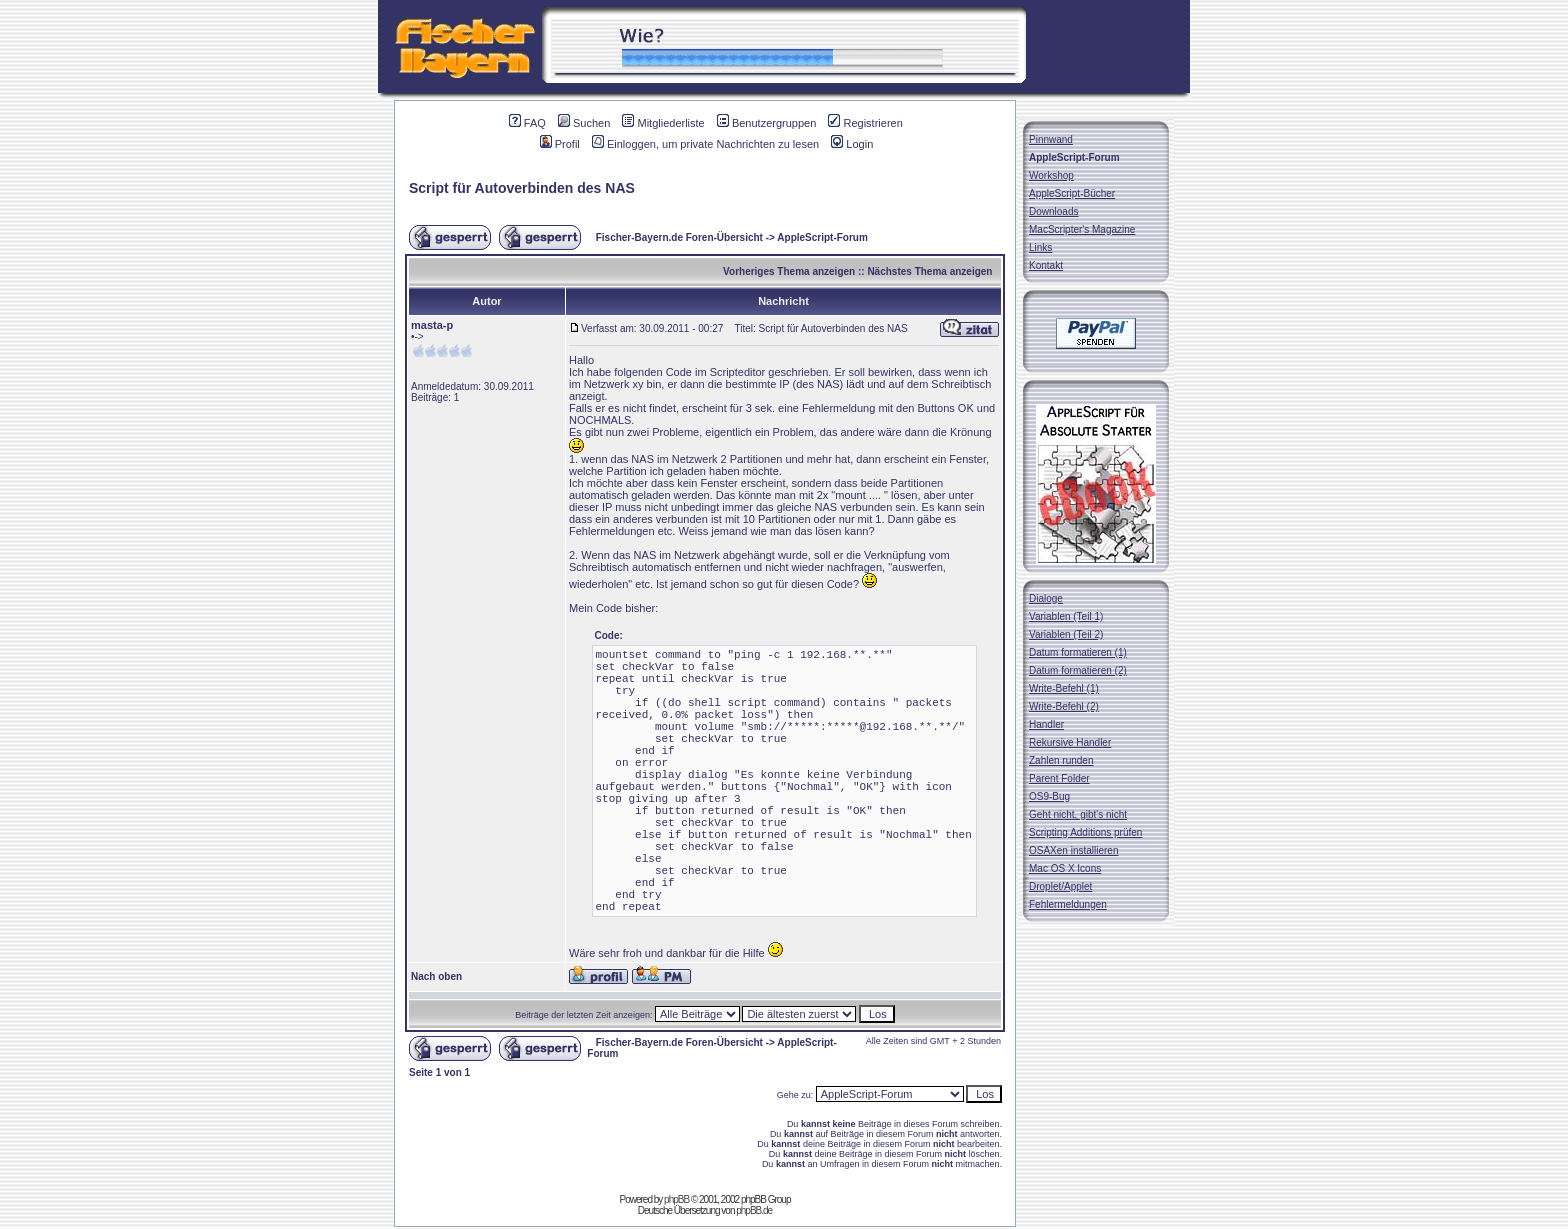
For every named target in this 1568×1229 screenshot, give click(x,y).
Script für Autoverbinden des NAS (522, 188)
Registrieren (865, 123)
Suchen (584, 123)
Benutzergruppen (766, 123)
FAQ (527, 123)
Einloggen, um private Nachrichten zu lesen (705, 144)
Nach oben (436, 976)
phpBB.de (754, 1210)
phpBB (676, 1199)
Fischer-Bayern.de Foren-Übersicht (679, 237)
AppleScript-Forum (822, 237)
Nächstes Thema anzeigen (929, 271)
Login (852, 144)
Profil (560, 144)
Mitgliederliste (663, 123)
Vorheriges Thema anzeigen (789, 271)
